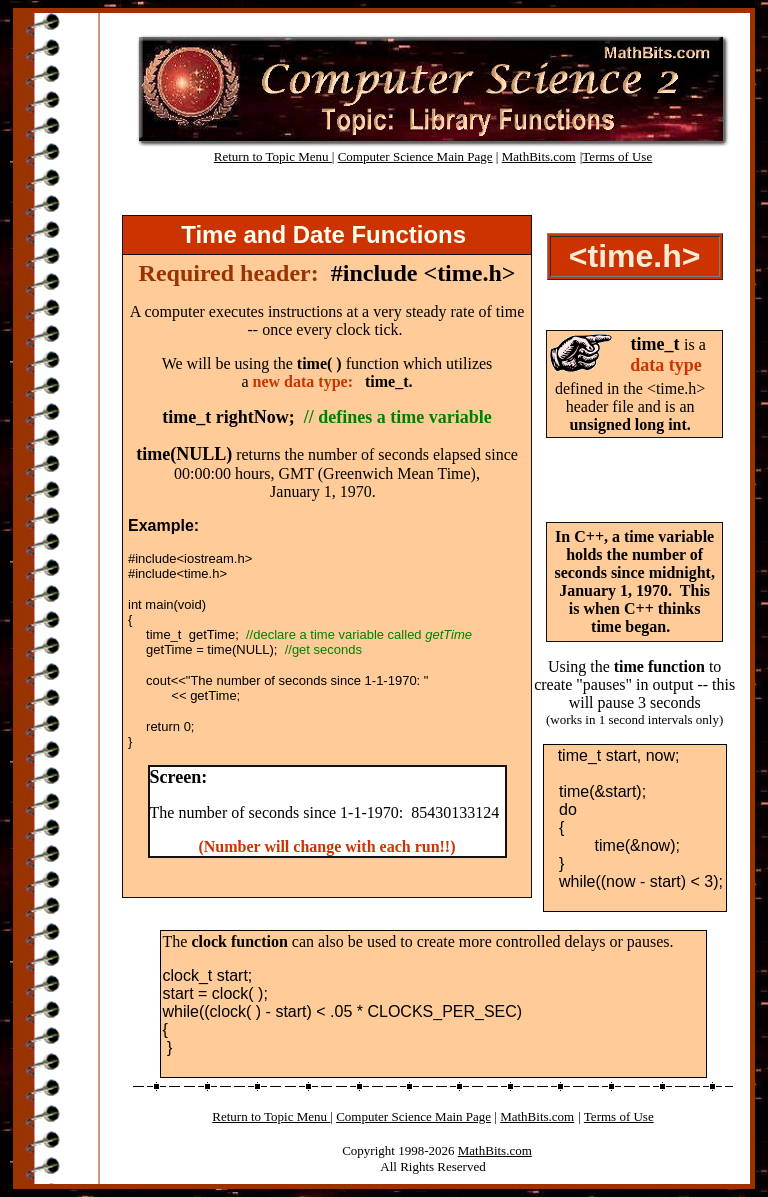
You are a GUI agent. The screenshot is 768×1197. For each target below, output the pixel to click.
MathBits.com (539, 156)
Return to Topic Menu (273, 156)
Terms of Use (617, 156)
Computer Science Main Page (415, 156)
